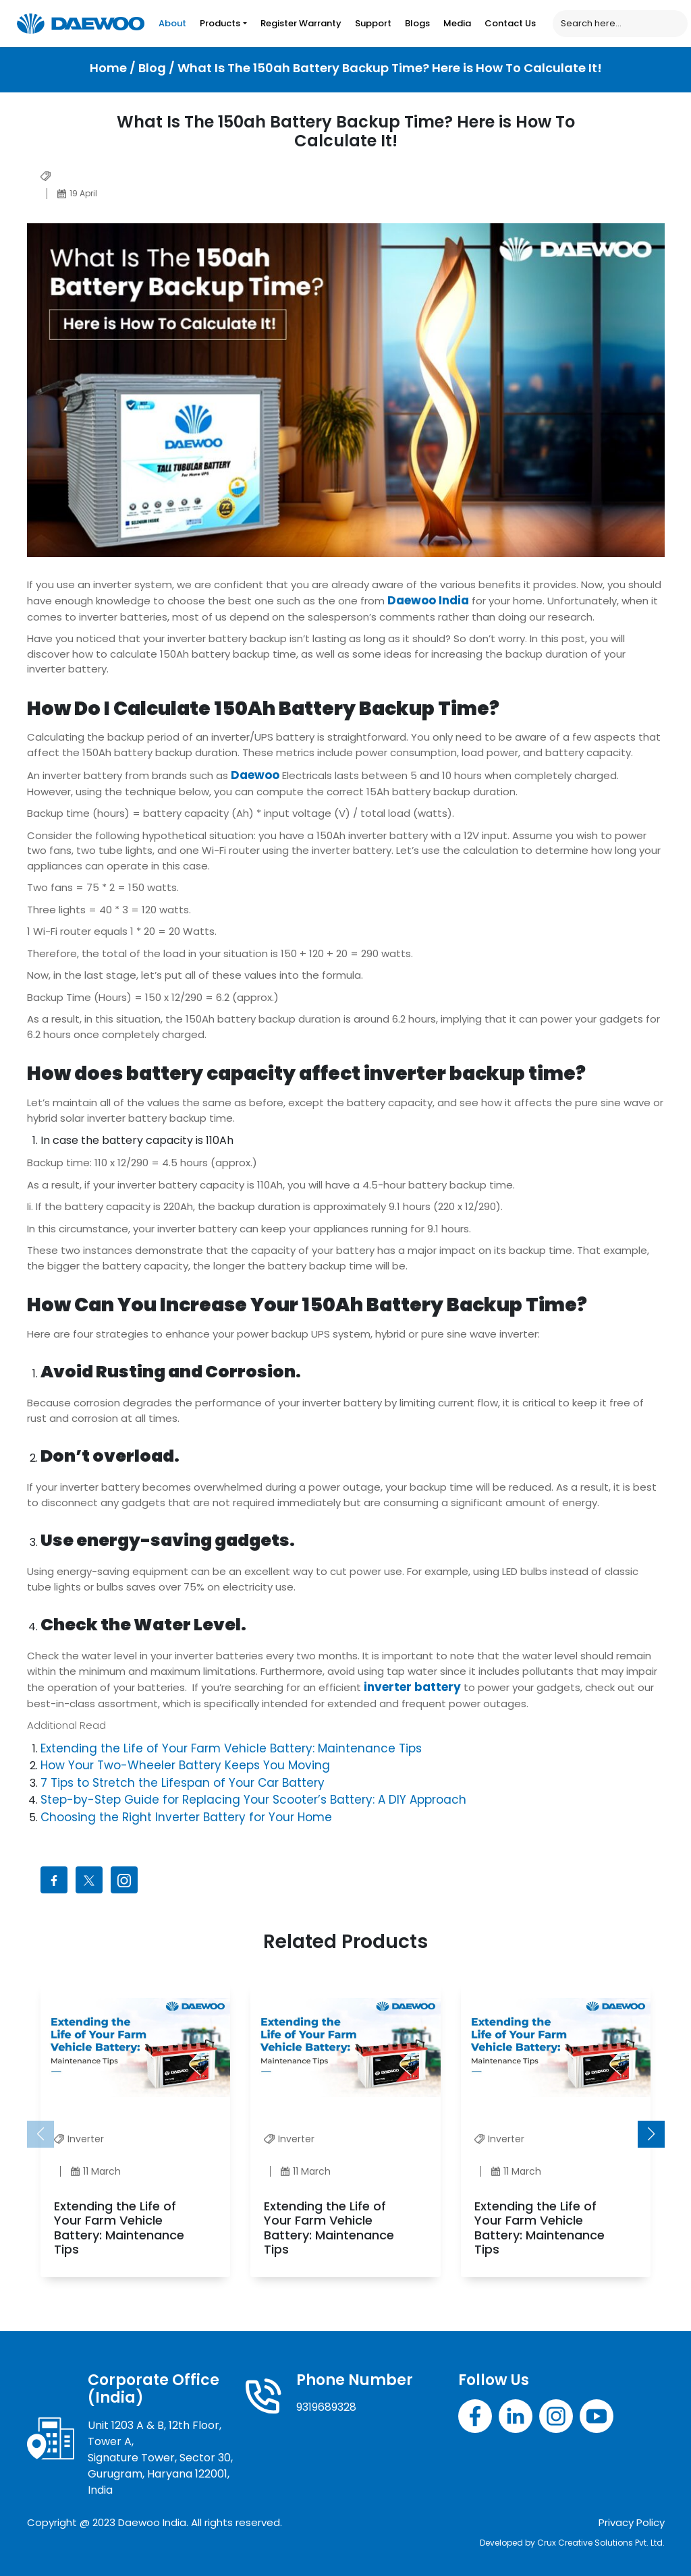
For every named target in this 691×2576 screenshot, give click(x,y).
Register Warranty (300, 23)
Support (373, 23)
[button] (651, 2134)
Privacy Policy (632, 2522)
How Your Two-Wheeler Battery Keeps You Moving (185, 1765)
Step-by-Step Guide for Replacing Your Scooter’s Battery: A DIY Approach (253, 1800)
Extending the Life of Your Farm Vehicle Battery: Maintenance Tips (231, 1748)
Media (457, 23)
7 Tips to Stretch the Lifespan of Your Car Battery (182, 1783)
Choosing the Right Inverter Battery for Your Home (186, 1817)
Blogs (417, 23)
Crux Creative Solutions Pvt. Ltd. (601, 2542)
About (172, 23)
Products (220, 23)
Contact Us (510, 23)
